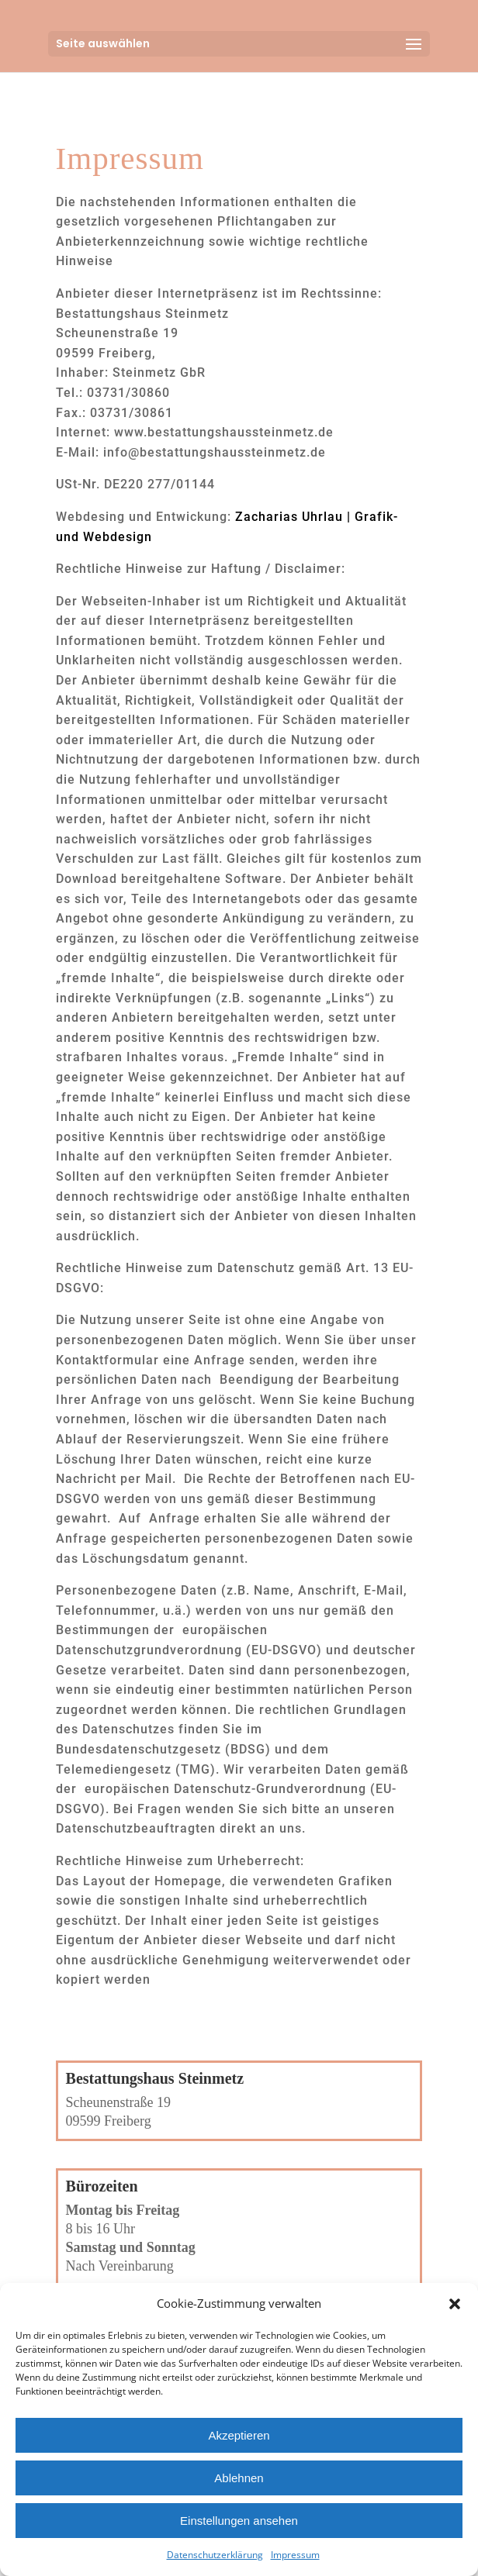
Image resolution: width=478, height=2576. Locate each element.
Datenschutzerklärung (215, 2554)
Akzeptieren (238, 2435)
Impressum (295, 2554)
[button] (454, 2304)
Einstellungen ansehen (239, 2520)
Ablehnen (238, 2478)
